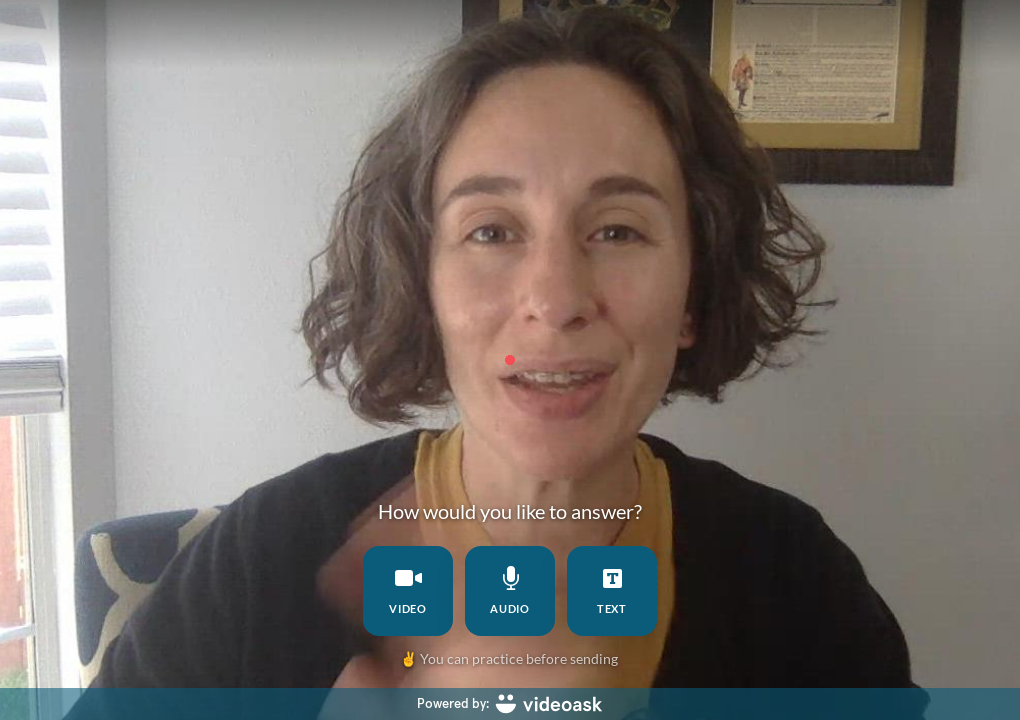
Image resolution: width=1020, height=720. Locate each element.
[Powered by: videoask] (510, 704)
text (612, 590)
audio (510, 590)
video (408, 590)
